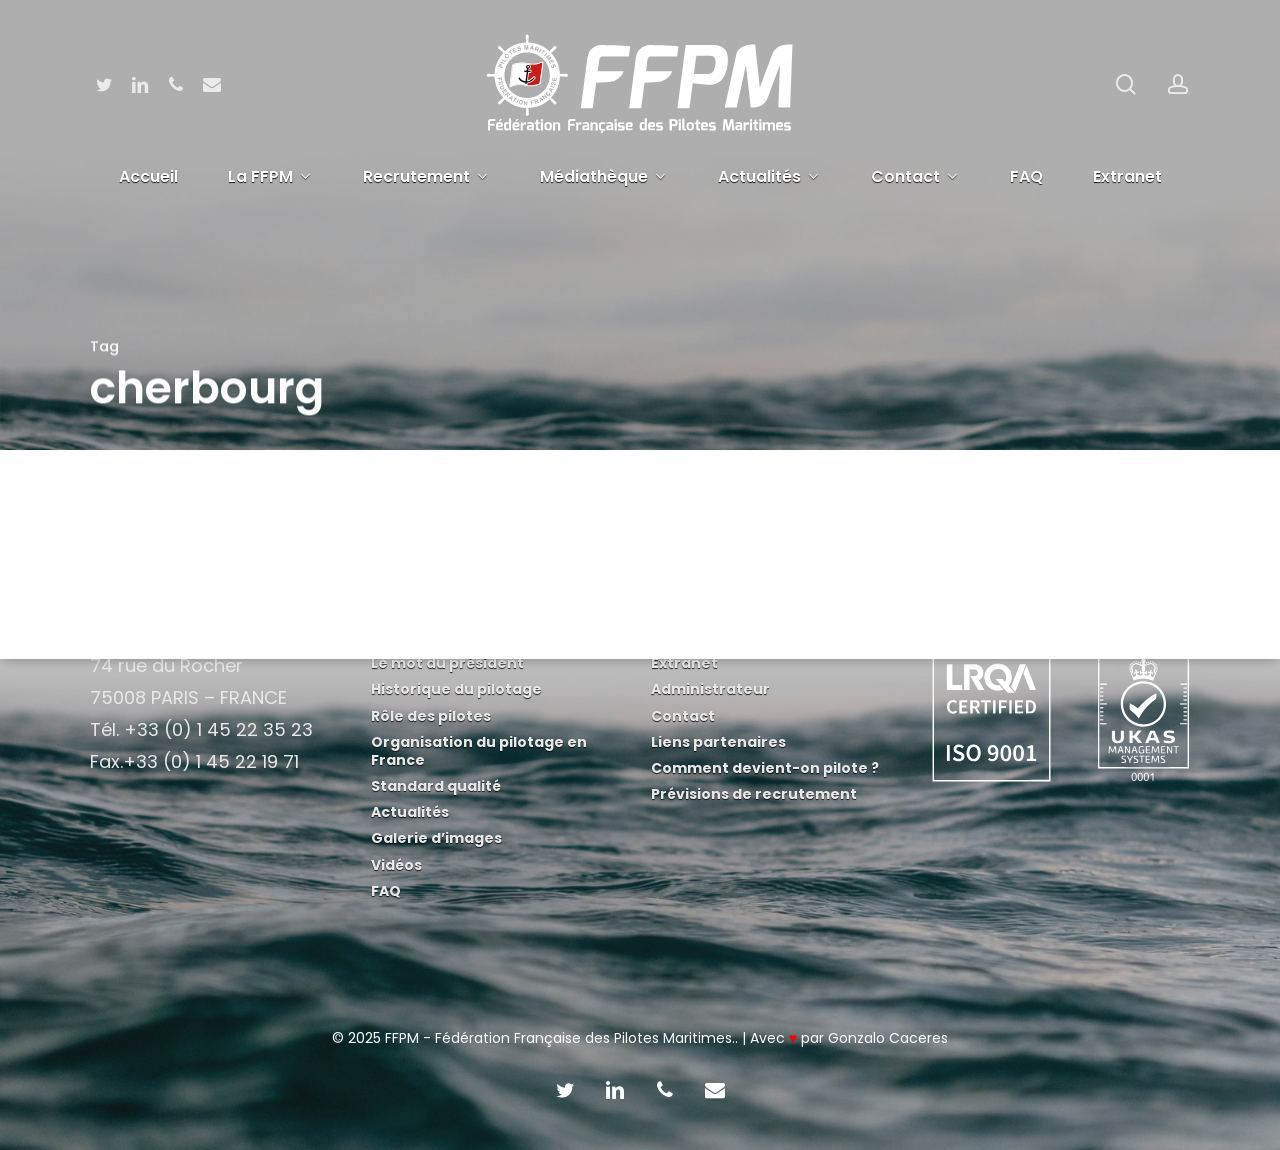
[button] (1242, 10)
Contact (683, 716)
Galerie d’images (436, 838)
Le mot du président (447, 663)
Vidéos (396, 865)
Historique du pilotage (456, 689)
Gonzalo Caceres (888, 1038)
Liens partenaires (718, 742)
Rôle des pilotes (431, 716)
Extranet (684, 663)
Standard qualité (436, 786)
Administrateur (710, 689)
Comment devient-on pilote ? (765, 768)
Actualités (410, 812)
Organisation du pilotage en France (479, 751)
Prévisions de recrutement (754, 794)
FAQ (386, 891)
